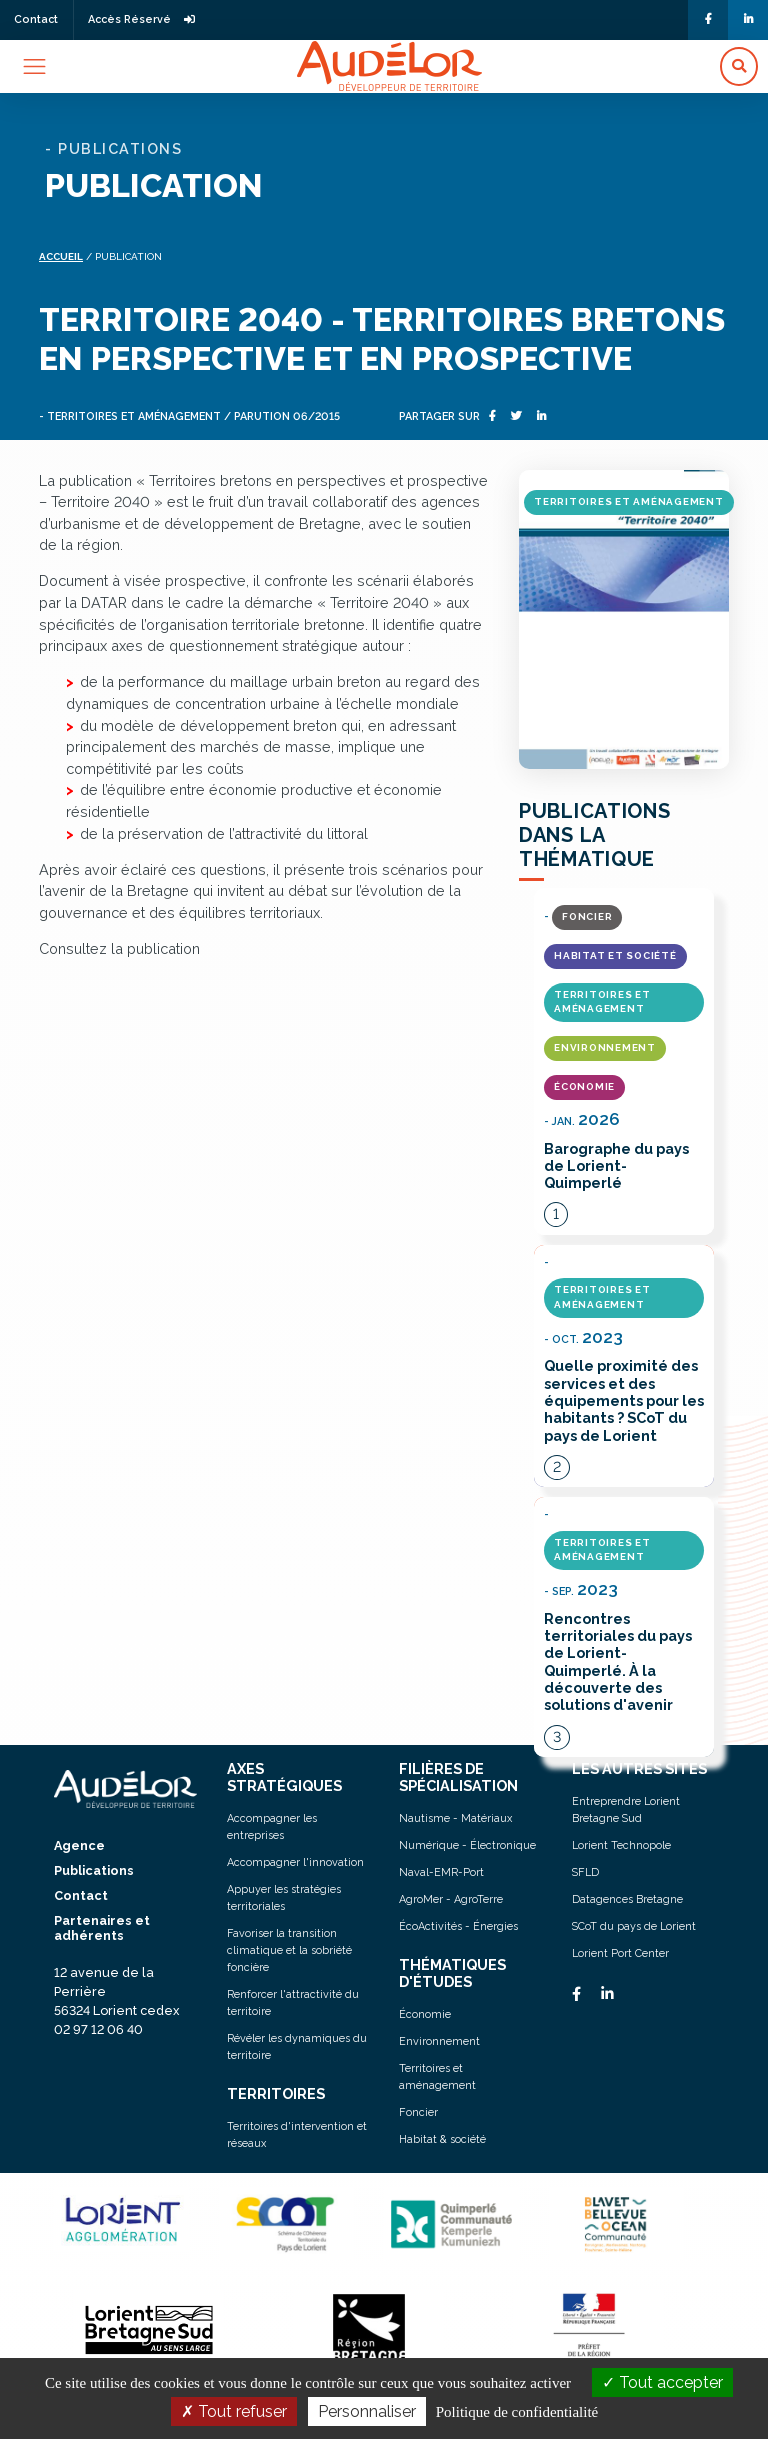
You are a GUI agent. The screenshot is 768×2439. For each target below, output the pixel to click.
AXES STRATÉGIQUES (284, 1777)
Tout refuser (234, 2411)
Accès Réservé (141, 19)
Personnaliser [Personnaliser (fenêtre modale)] (367, 2411)
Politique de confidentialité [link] (517, 2412)
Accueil (61, 256)
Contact (36, 19)
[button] (739, 66)
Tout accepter (662, 2382)
